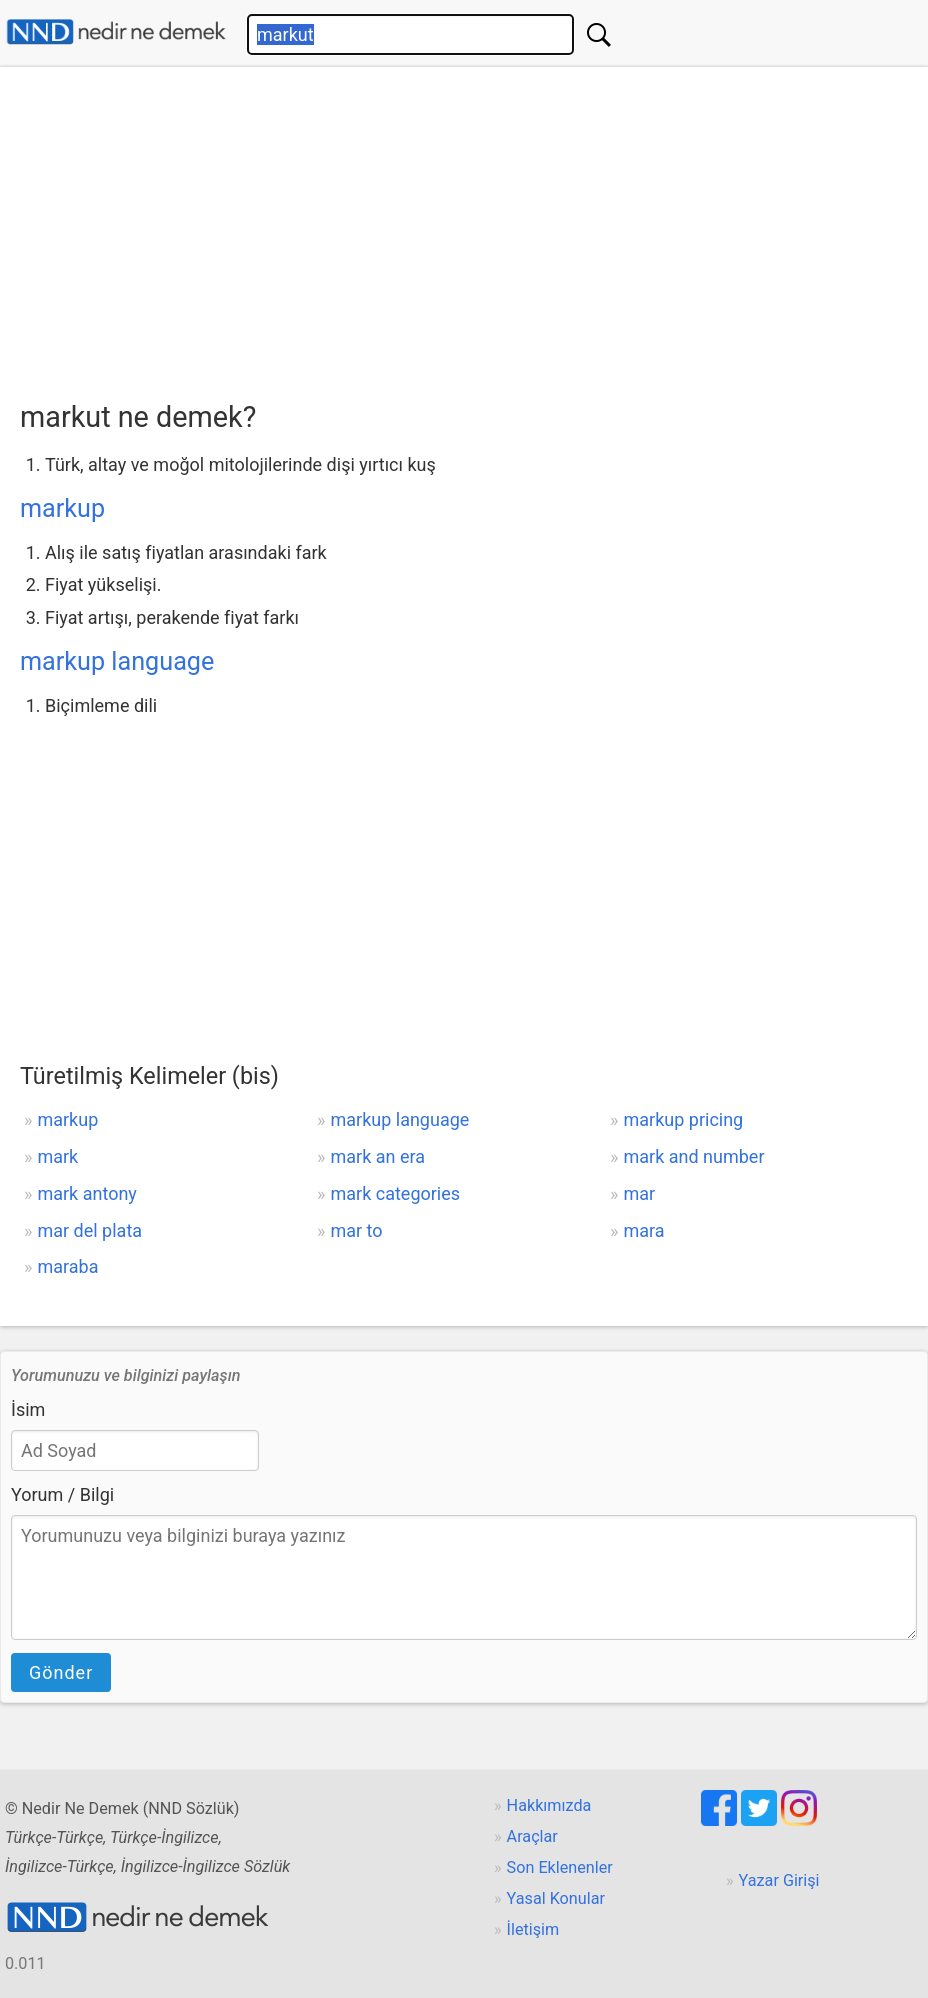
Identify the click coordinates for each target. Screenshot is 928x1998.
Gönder (61, 1672)
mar (640, 1193)
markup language (117, 661)
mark (57, 1156)
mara (644, 1230)
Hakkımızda (549, 1805)
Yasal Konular (556, 1898)
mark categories (395, 1193)
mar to (356, 1230)
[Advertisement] (474, 227)
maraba (67, 1266)
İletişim (533, 1929)
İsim (28, 1409)
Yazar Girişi (779, 1880)
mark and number (694, 1156)
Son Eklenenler (560, 1867)
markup (62, 508)
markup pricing (684, 1119)
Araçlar (532, 1836)
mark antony (86, 1193)
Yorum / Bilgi (62, 1494)
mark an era (377, 1156)
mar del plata (89, 1230)
